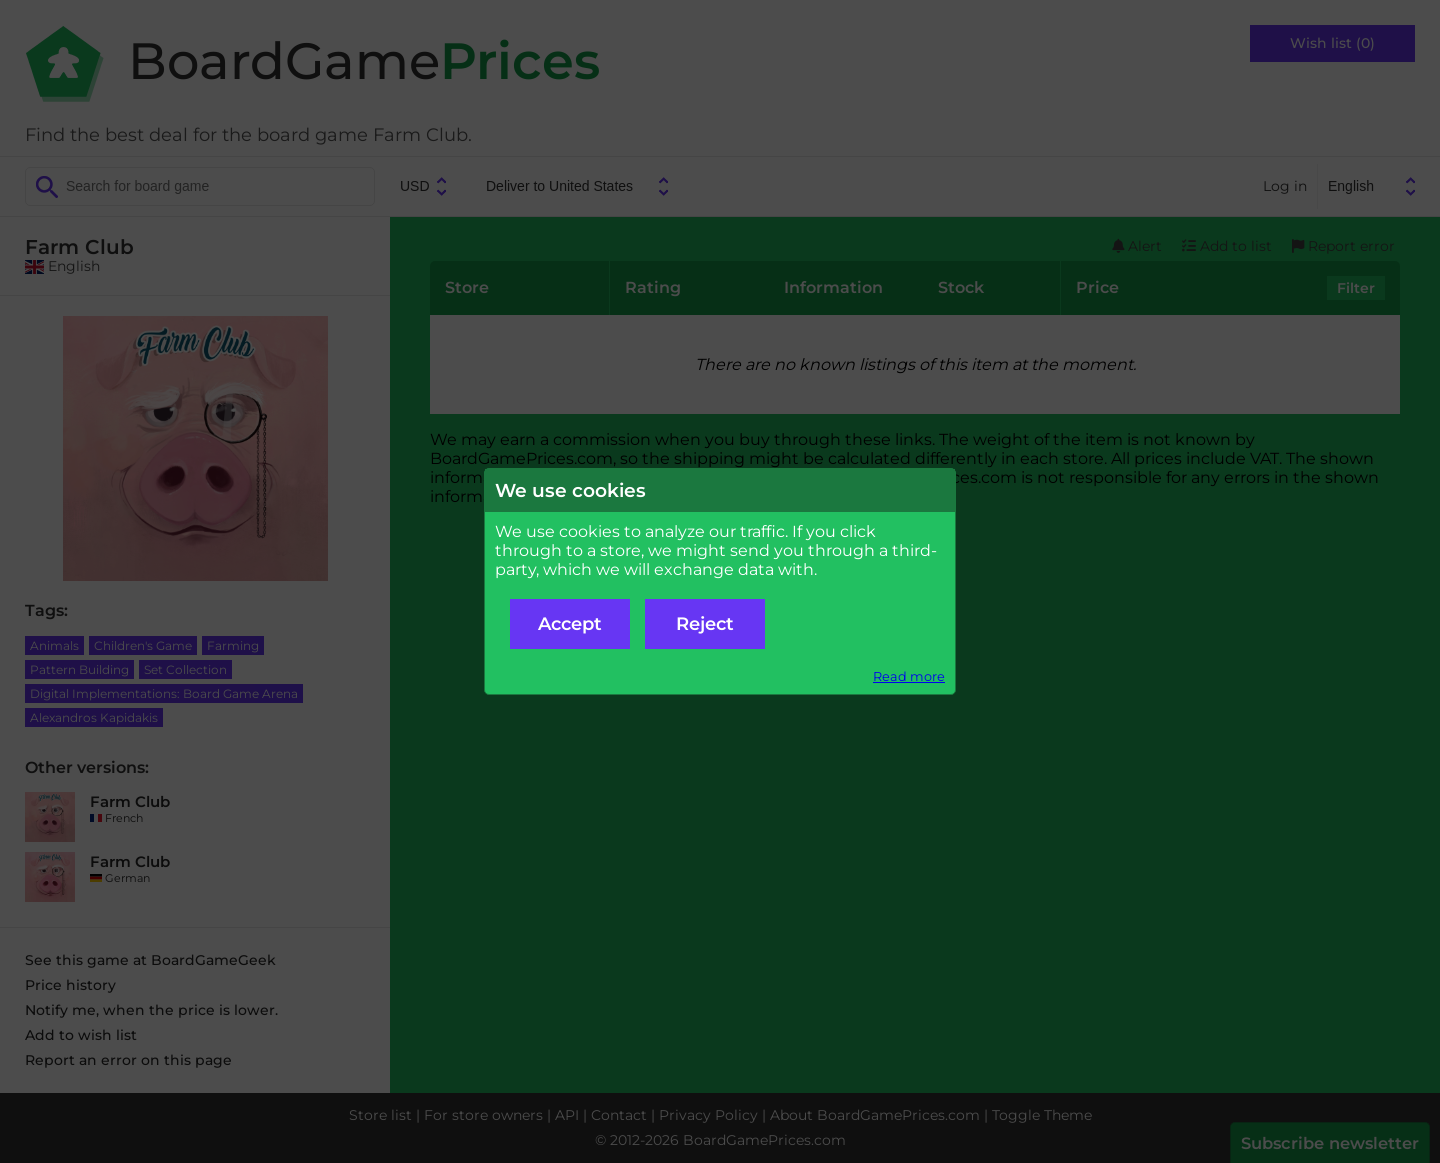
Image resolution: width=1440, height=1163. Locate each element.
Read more (909, 676)
